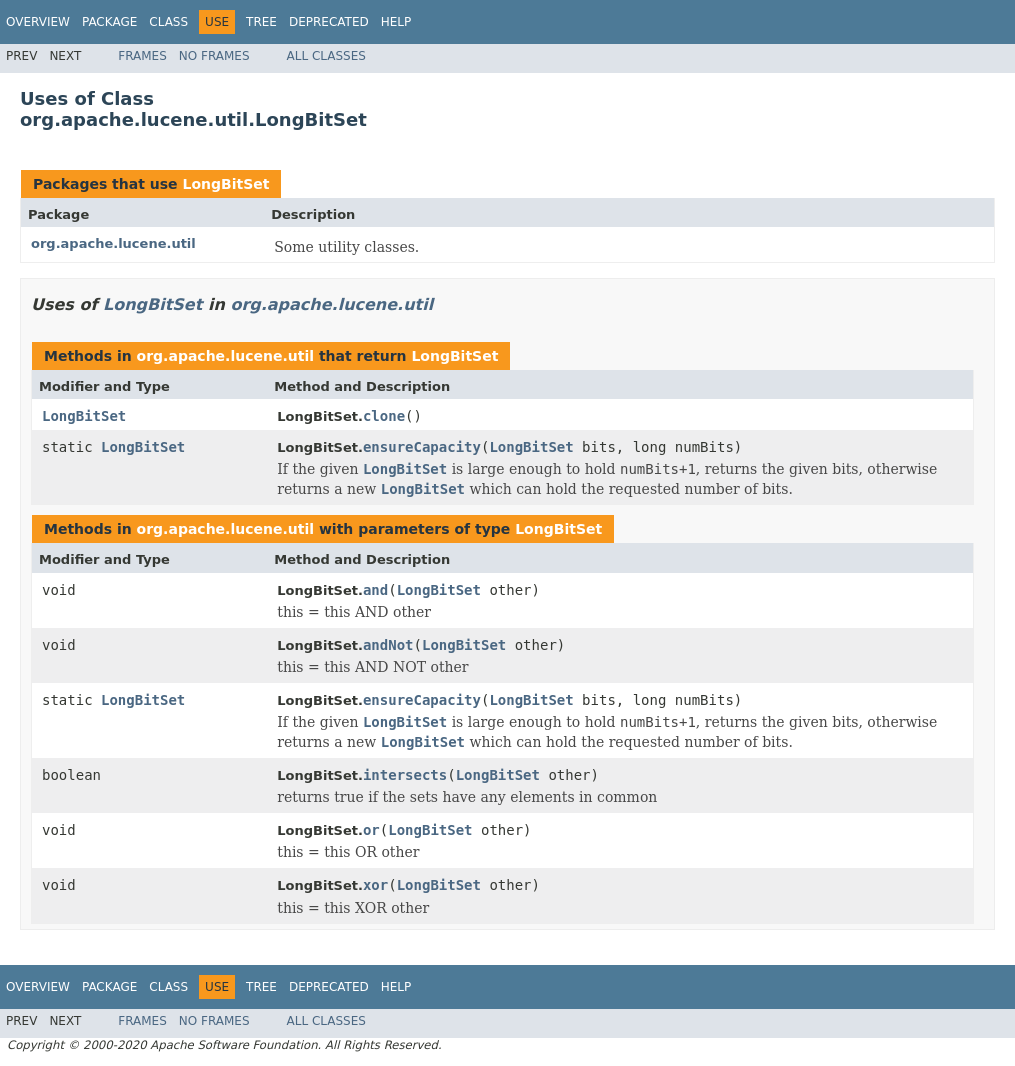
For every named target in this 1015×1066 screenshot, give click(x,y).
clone (384, 416)
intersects (405, 775)
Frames (142, 56)
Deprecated (329, 22)
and (375, 590)
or (371, 830)
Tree (261, 22)
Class (168, 22)
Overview (38, 22)
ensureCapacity (422, 447)
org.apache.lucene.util (113, 243)
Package (109, 22)
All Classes (326, 56)
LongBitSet (225, 184)
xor (375, 885)
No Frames (214, 56)
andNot (388, 645)
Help (396, 22)
